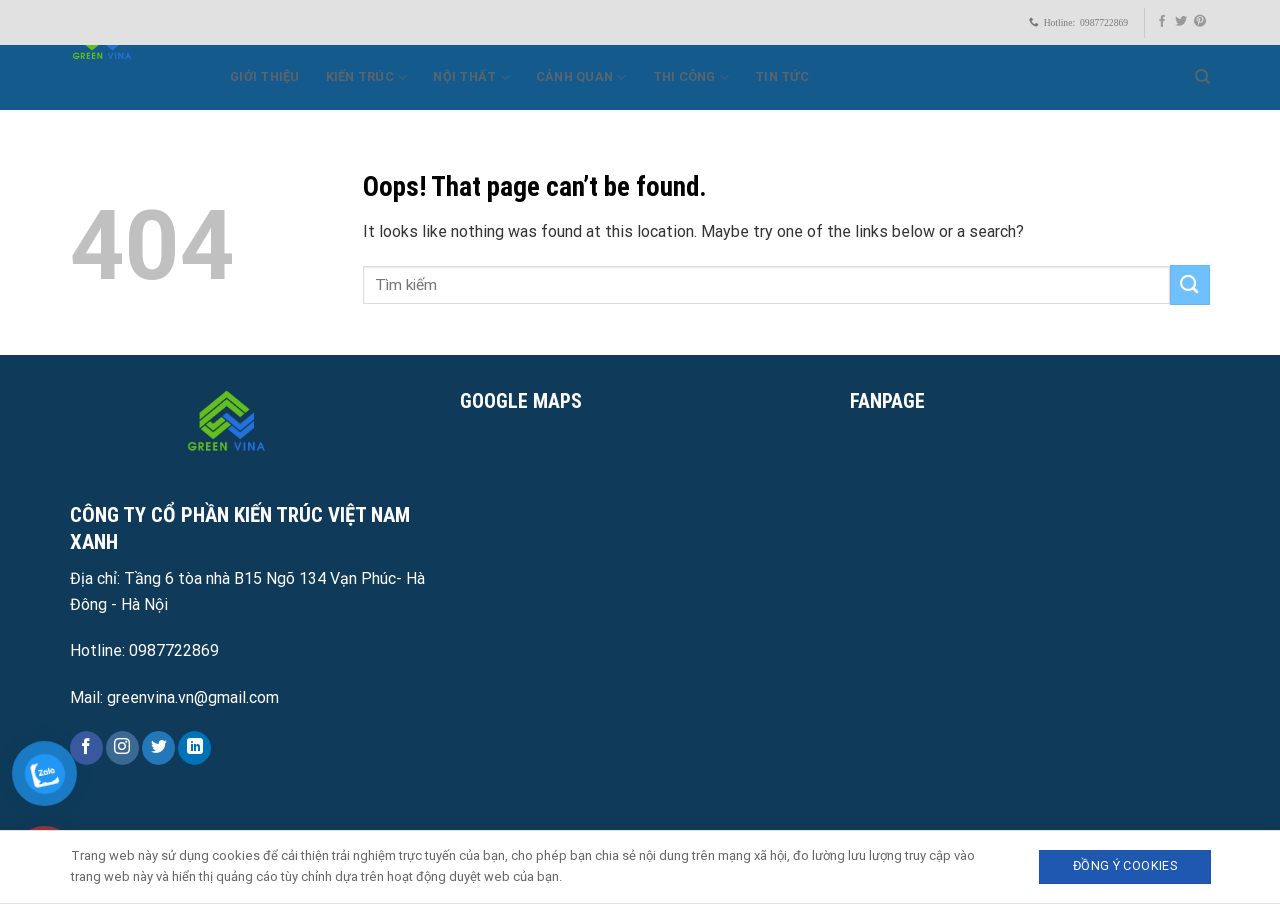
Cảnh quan (581, 77)
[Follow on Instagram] (122, 748)
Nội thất (471, 77)
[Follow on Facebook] (1162, 22)
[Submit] (1190, 284)
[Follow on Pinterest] (1200, 22)
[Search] (1202, 77)
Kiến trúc (367, 77)
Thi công (691, 77)
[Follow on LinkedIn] (194, 748)
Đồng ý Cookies (1125, 865)
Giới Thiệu (265, 76)
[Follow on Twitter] (1181, 22)
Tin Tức (782, 76)
